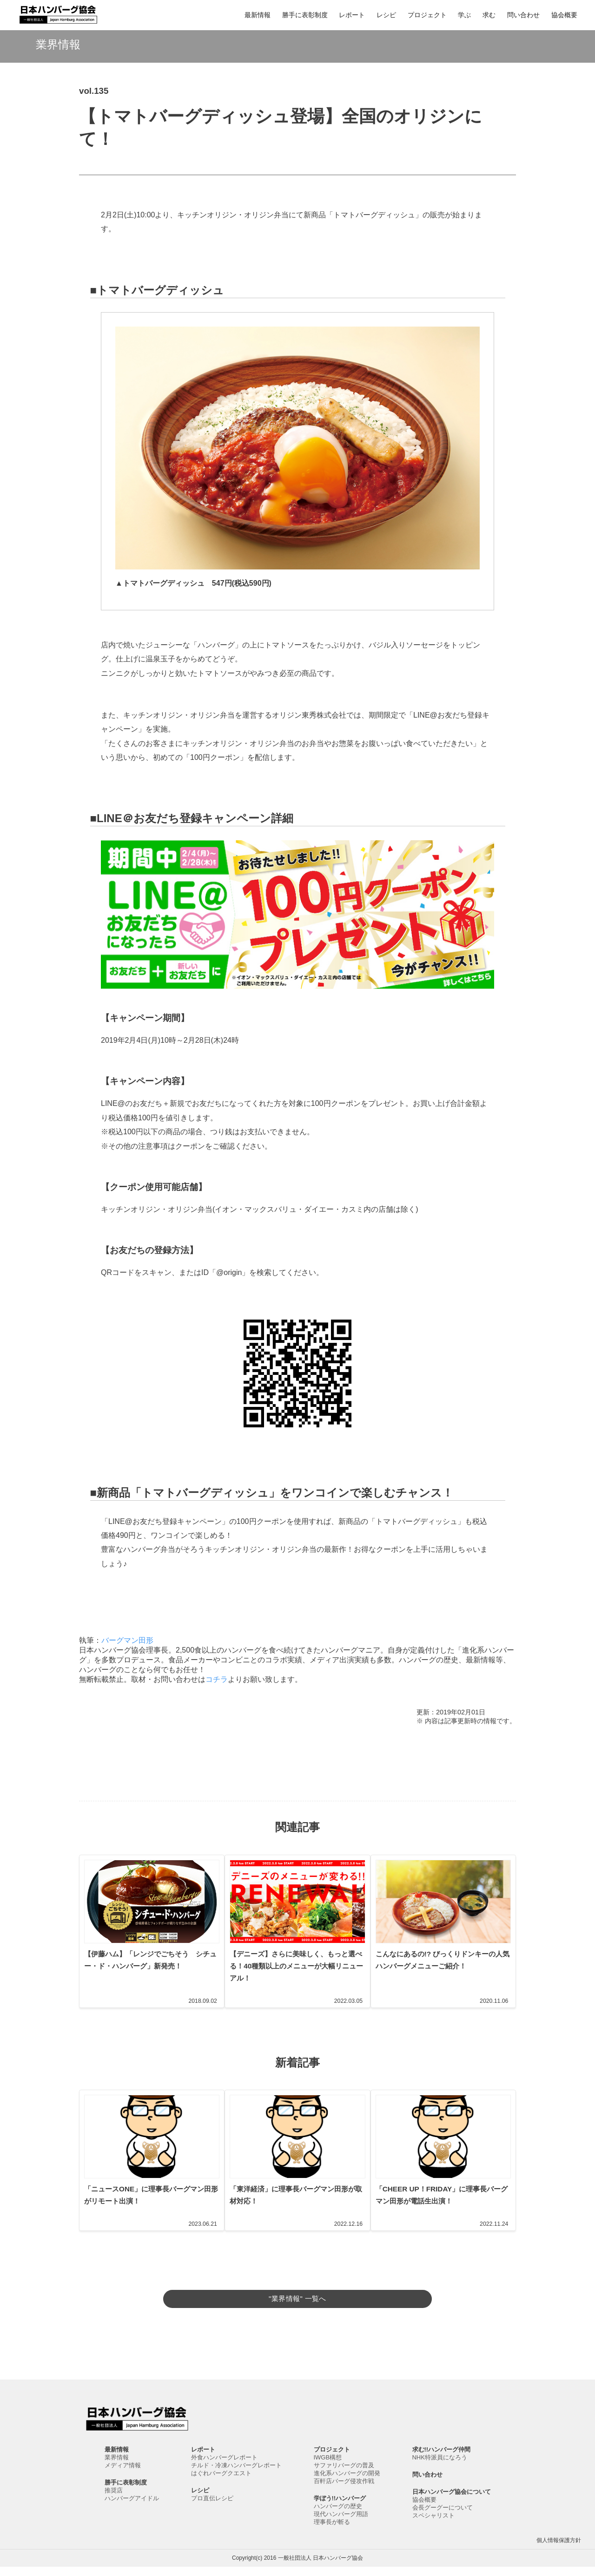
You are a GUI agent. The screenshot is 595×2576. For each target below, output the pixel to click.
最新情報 (258, 15)
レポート (352, 15)
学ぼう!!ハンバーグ (340, 2507)
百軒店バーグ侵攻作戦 (344, 2490)
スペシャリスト (433, 2524)
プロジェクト (427, 15)
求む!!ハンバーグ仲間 (441, 2458)
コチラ (216, 1679)
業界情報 (117, 2466)
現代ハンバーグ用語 (341, 2523)
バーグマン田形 (127, 1640)
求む (489, 15)
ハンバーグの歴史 (338, 2515)
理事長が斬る (332, 2531)
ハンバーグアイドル (132, 2507)
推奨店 (114, 2499)
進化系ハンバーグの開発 (347, 2482)
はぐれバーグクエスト (221, 2482)
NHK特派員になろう (439, 2466)
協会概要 (564, 15)
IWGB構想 (328, 2466)
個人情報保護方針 (558, 2549)
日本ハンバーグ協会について (451, 2501)
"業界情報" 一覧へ (297, 2297)
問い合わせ (523, 15)
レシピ (386, 15)
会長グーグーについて (442, 2516)
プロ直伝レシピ (212, 2507)
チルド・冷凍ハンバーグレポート (236, 2474)
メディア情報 (123, 2474)
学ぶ (464, 15)
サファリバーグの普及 (344, 2474)
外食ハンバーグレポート (224, 2466)
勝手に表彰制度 (305, 15)
